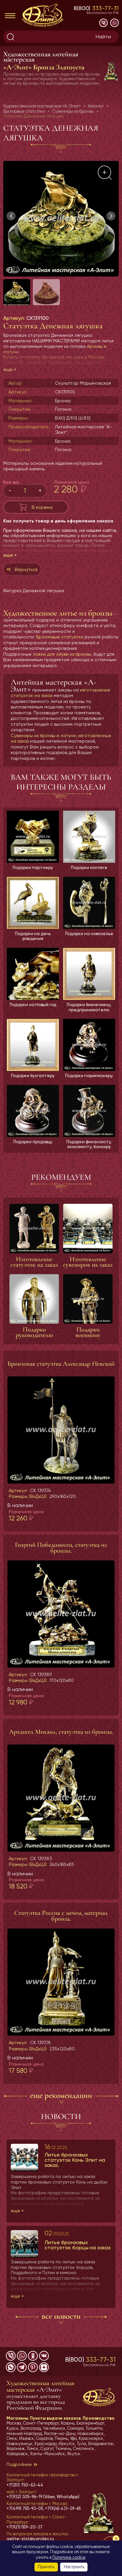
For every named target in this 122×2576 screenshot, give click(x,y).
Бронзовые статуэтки (59, 636)
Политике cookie (68, 2557)
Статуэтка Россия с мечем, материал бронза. (61, 1916)
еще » (9, 369)
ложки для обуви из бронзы (62, 654)
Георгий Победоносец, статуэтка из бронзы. (61, 1548)
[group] (61, 219)
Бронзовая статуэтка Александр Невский (61, 1364)
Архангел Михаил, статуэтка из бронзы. (61, 1732)
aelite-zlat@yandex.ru (30, 2538)
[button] (110, 216)
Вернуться (26, 569)
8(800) (96, 8)
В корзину (42, 507)
